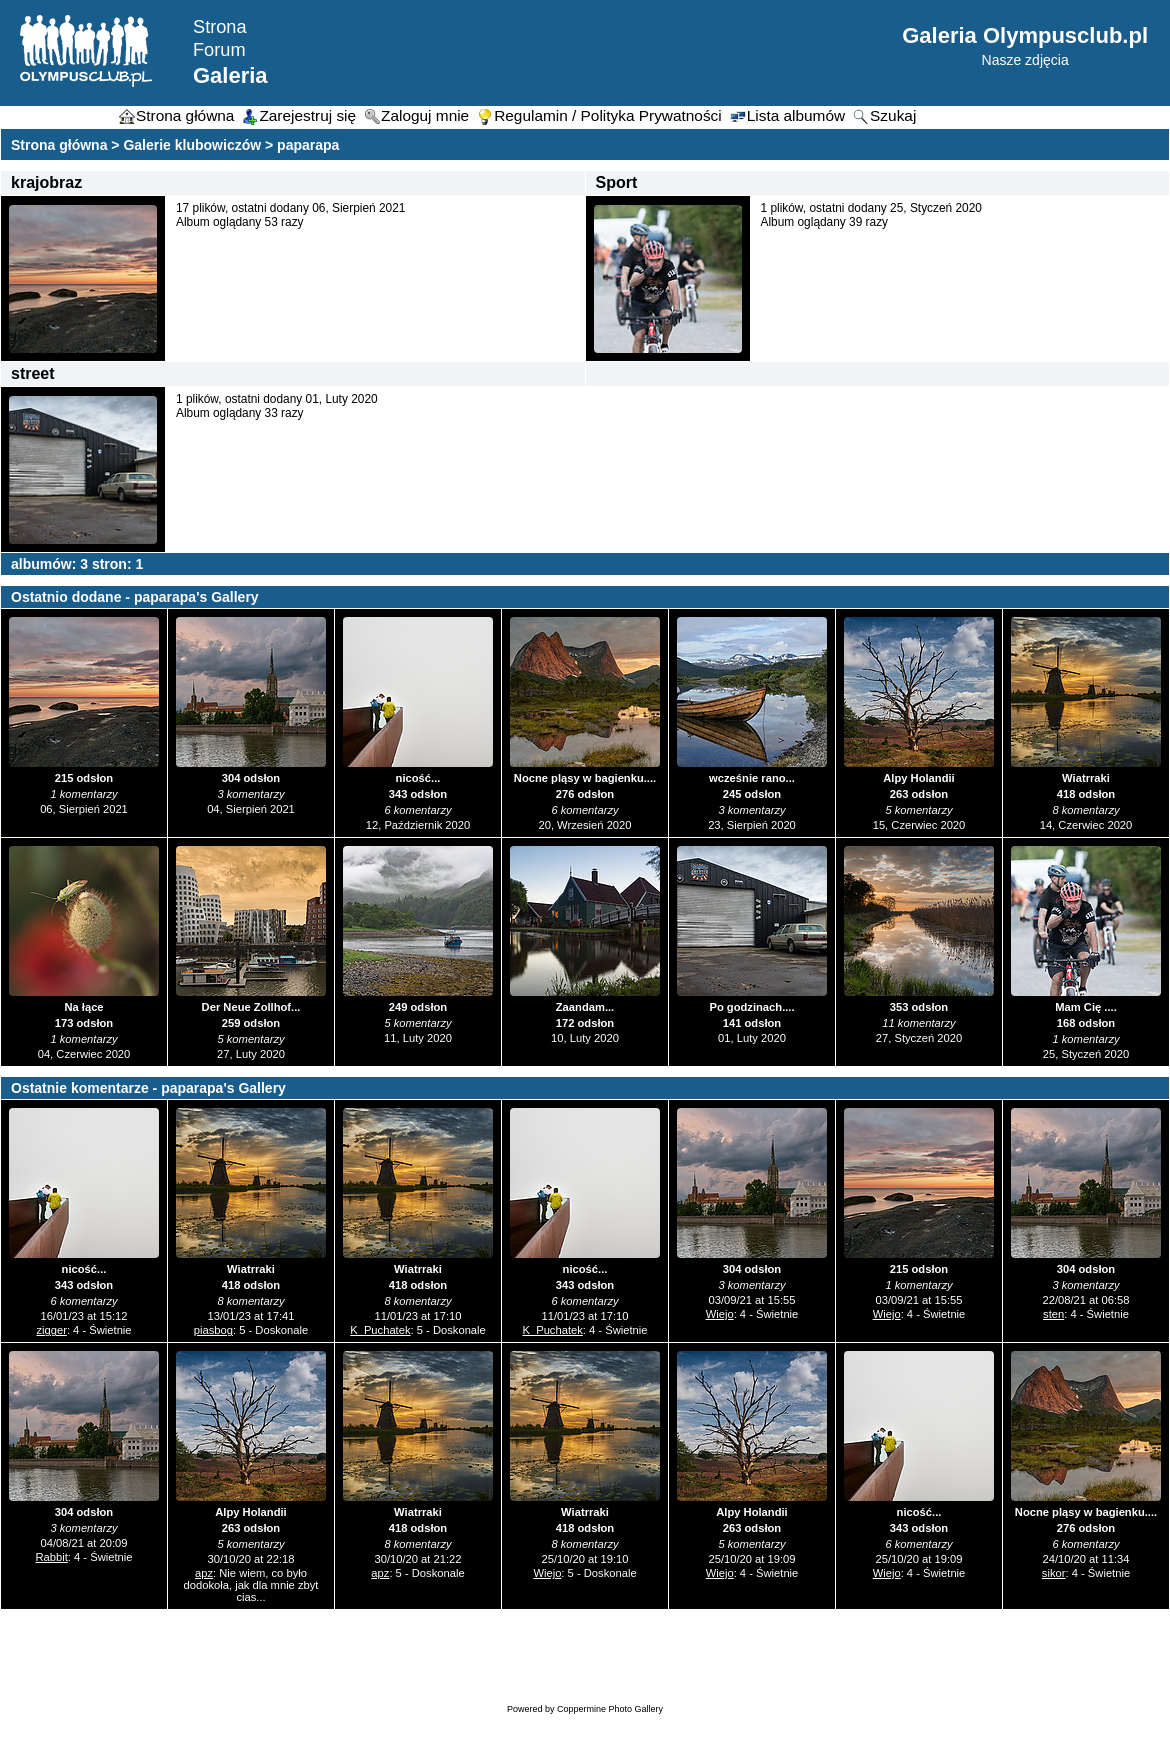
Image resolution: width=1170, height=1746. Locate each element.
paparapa (308, 145)
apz (204, 1573)
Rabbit (51, 1557)
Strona (220, 27)
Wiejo (720, 1314)
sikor (1054, 1573)
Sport (617, 182)
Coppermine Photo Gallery (610, 1709)
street (33, 373)
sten (1053, 1314)
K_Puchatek (380, 1330)
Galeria (230, 75)
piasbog (213, 1330)
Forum (219, 50)
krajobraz (46, 182)
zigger (51, 1330)
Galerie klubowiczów (192, 145)
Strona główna (59, 145)
